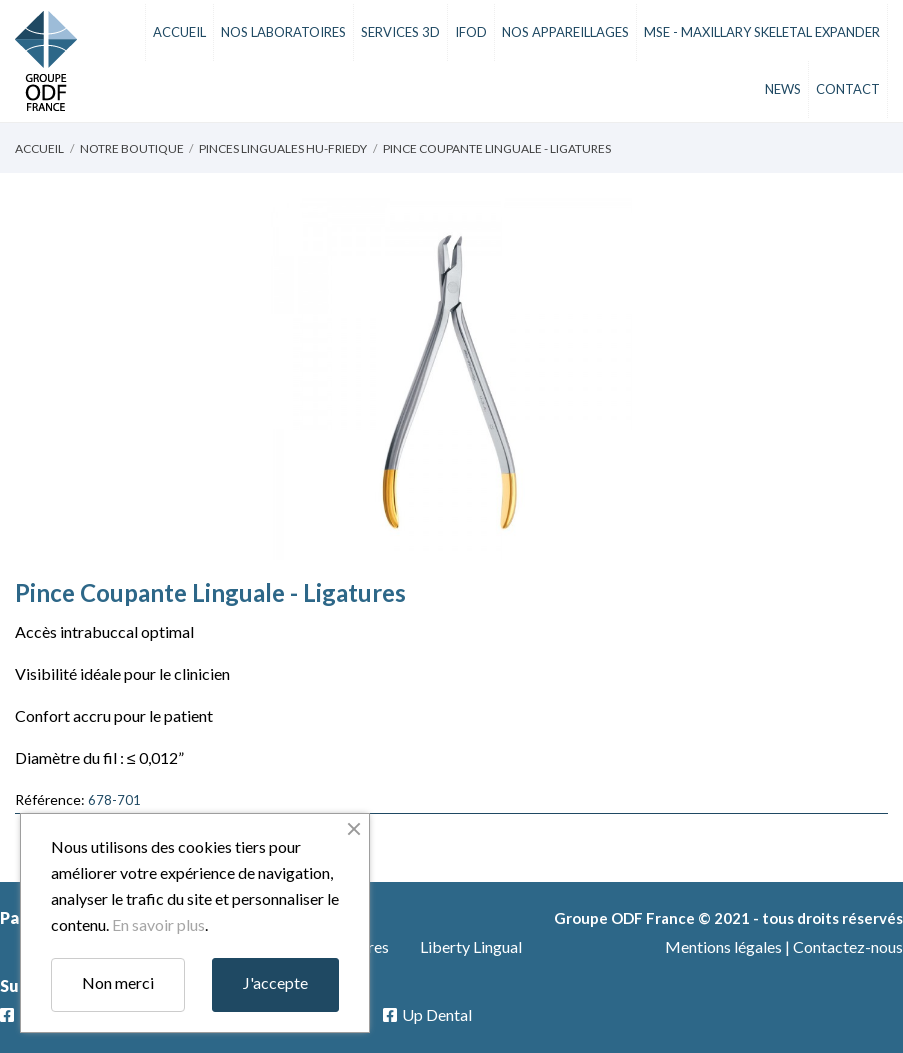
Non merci (118, 982)
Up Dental (437, 1014)
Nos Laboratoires (283, 32)
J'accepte (275, 982)
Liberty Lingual (471, 946)
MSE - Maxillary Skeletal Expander (762, 32)
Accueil (179, 32)
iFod (471, 32)
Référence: (50, 799)
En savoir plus (158, 924)
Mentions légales (723, 946)
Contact (848, 89)
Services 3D (400, 32)
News (783, 89)
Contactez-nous (848, 946)
